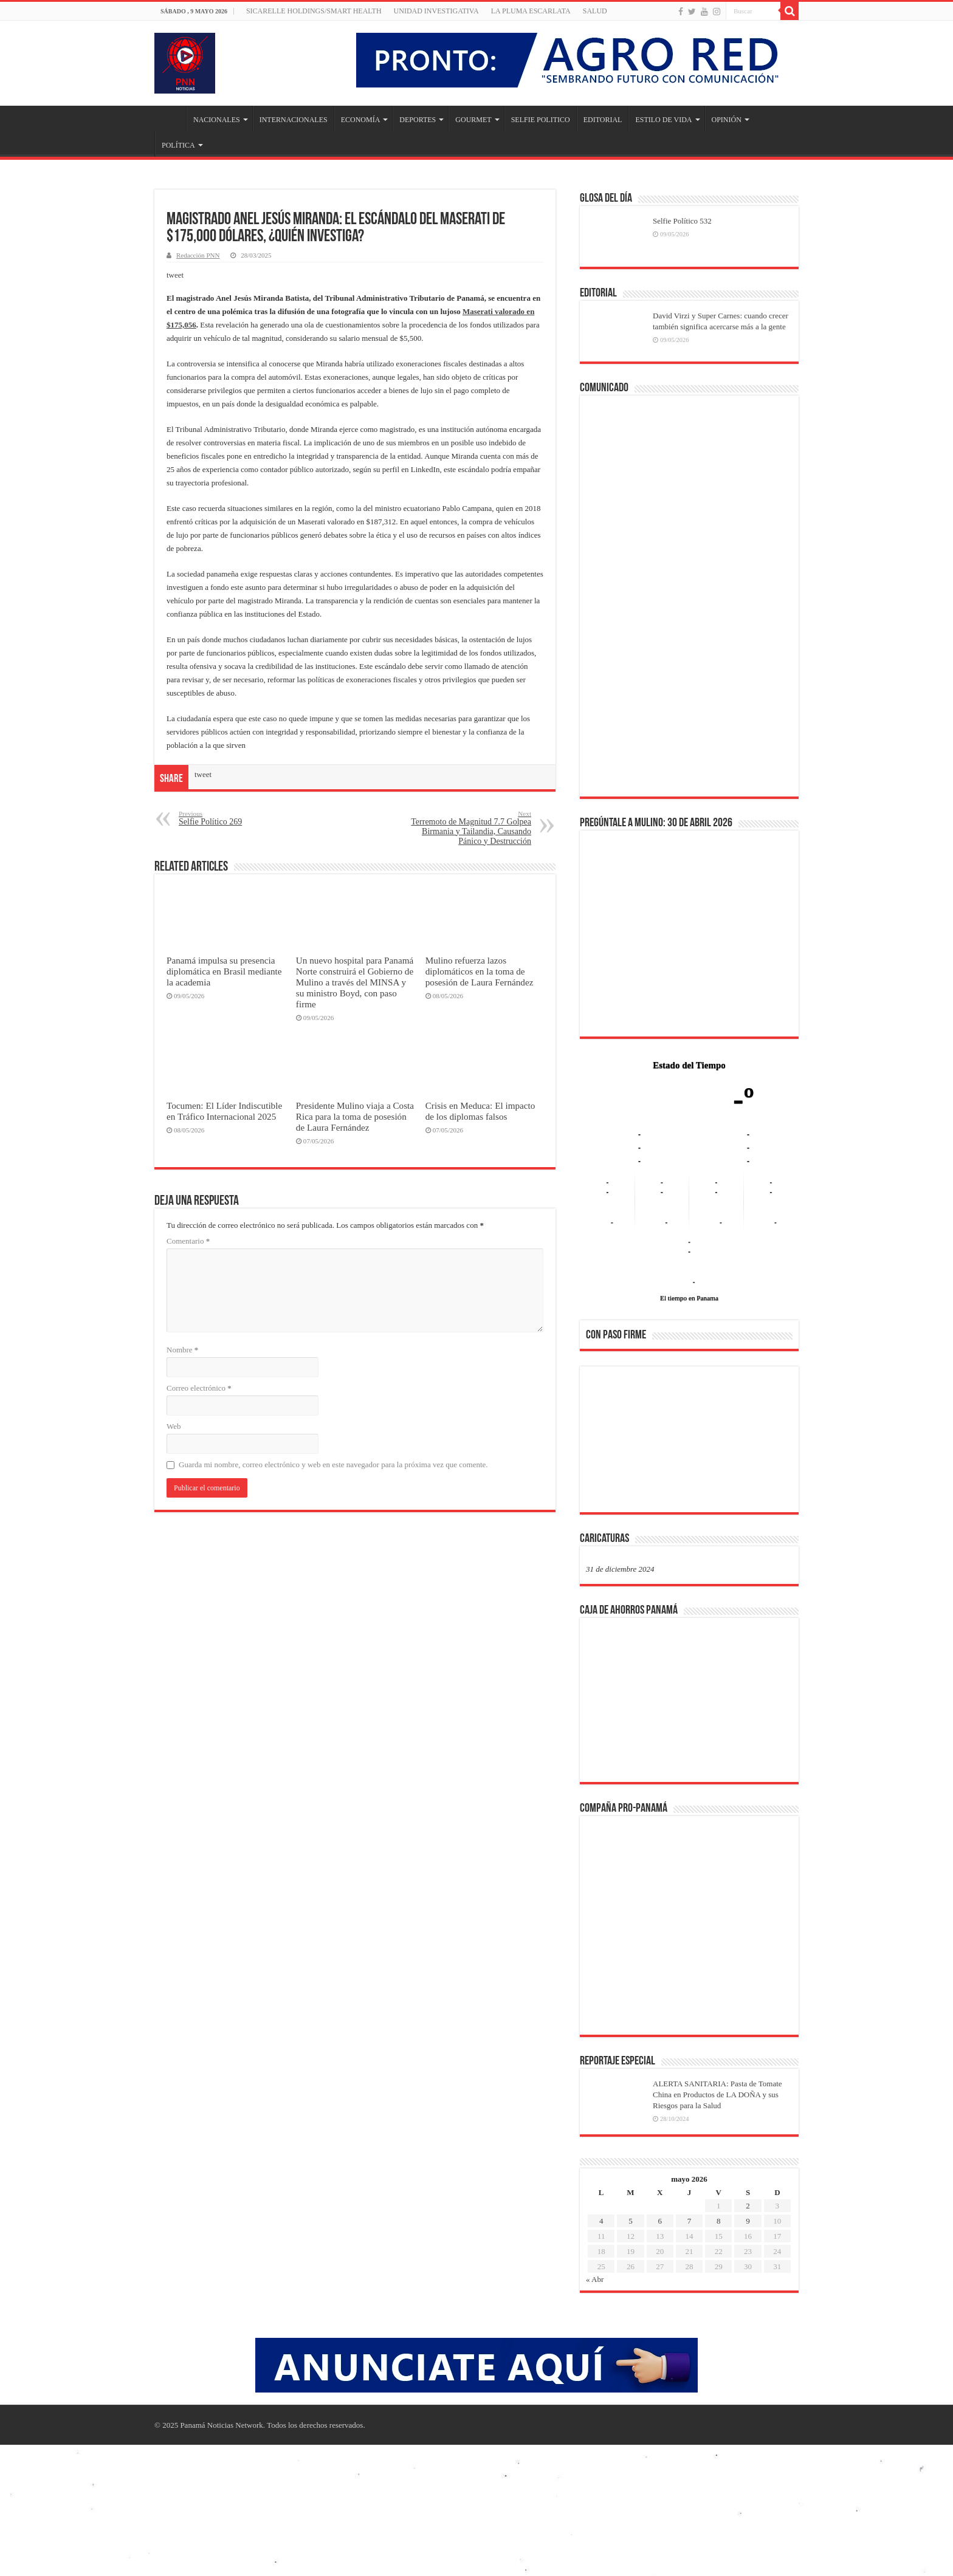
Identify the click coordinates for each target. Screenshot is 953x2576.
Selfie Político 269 (241, 818)
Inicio (170, 118)
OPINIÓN (726, 119)
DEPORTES (417, 119)
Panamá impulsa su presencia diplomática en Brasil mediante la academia (224, 971)
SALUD (595, 11)
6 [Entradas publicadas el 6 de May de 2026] (660, 2220)
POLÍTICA (178, 145)
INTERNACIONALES (294, 119)
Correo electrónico (199, 1387)
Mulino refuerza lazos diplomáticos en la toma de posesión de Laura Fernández (479, 971)
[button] (604, 1438)
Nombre (182, 1349)
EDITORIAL (602, 119)
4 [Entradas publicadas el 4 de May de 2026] (601, 2220)
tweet (175, 274)
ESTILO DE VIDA (663, 119)
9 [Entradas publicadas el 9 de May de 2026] (748, 2220)
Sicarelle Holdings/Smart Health (314, 11)
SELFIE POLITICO (540, 119)
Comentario (188, 1240)
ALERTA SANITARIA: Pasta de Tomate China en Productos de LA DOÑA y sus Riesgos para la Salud (717, 2094)
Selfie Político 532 (682, 220)
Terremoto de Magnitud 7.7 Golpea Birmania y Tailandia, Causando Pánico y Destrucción (469, 828)
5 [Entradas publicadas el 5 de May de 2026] (630, 2220)
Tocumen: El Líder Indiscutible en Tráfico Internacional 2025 (224, 1111)
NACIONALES (216, 119)
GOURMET (473, 119)
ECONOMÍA (360, 119)
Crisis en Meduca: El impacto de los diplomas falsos (480, 1111)
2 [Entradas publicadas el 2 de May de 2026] (748, 2205)
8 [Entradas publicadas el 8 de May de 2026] (719, 2220)
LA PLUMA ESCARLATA (531, 11)
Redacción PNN (197, 255)
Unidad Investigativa (436, 11)
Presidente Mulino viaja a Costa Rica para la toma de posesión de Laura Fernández (355, 1116)
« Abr (595, 2279)
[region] (689, 1443)
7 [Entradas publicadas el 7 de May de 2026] (689, 2220)
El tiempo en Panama (689, 1297)
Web (174, 1426)
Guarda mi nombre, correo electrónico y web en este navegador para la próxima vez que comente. (333, 1464)
